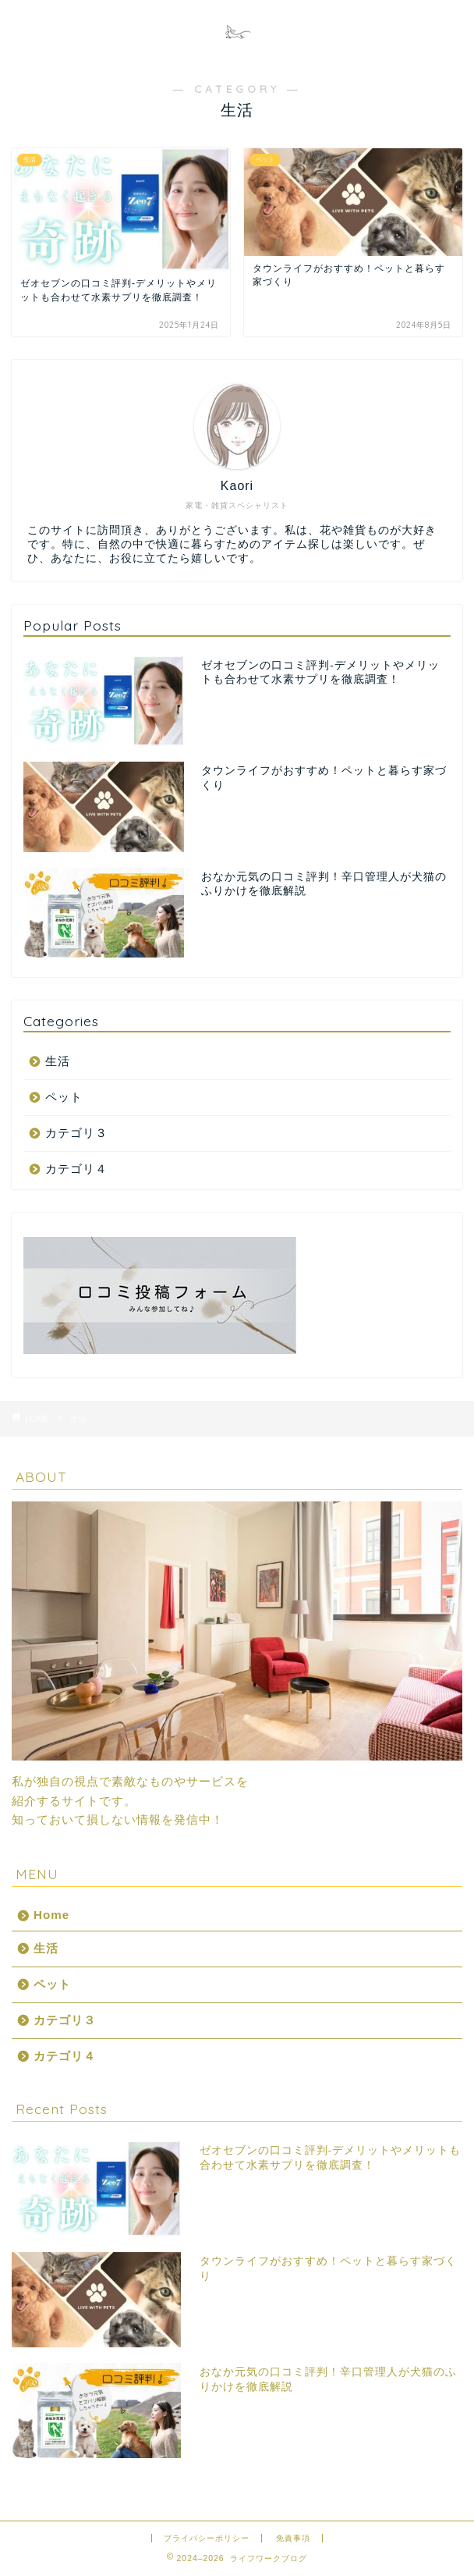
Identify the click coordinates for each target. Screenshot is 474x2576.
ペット (64, 1096)
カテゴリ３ (76, 1132)
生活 (57, 1061)
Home (51, 1914)
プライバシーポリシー (206, 2538)
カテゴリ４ (76, 1168)
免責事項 (293, 2538)
